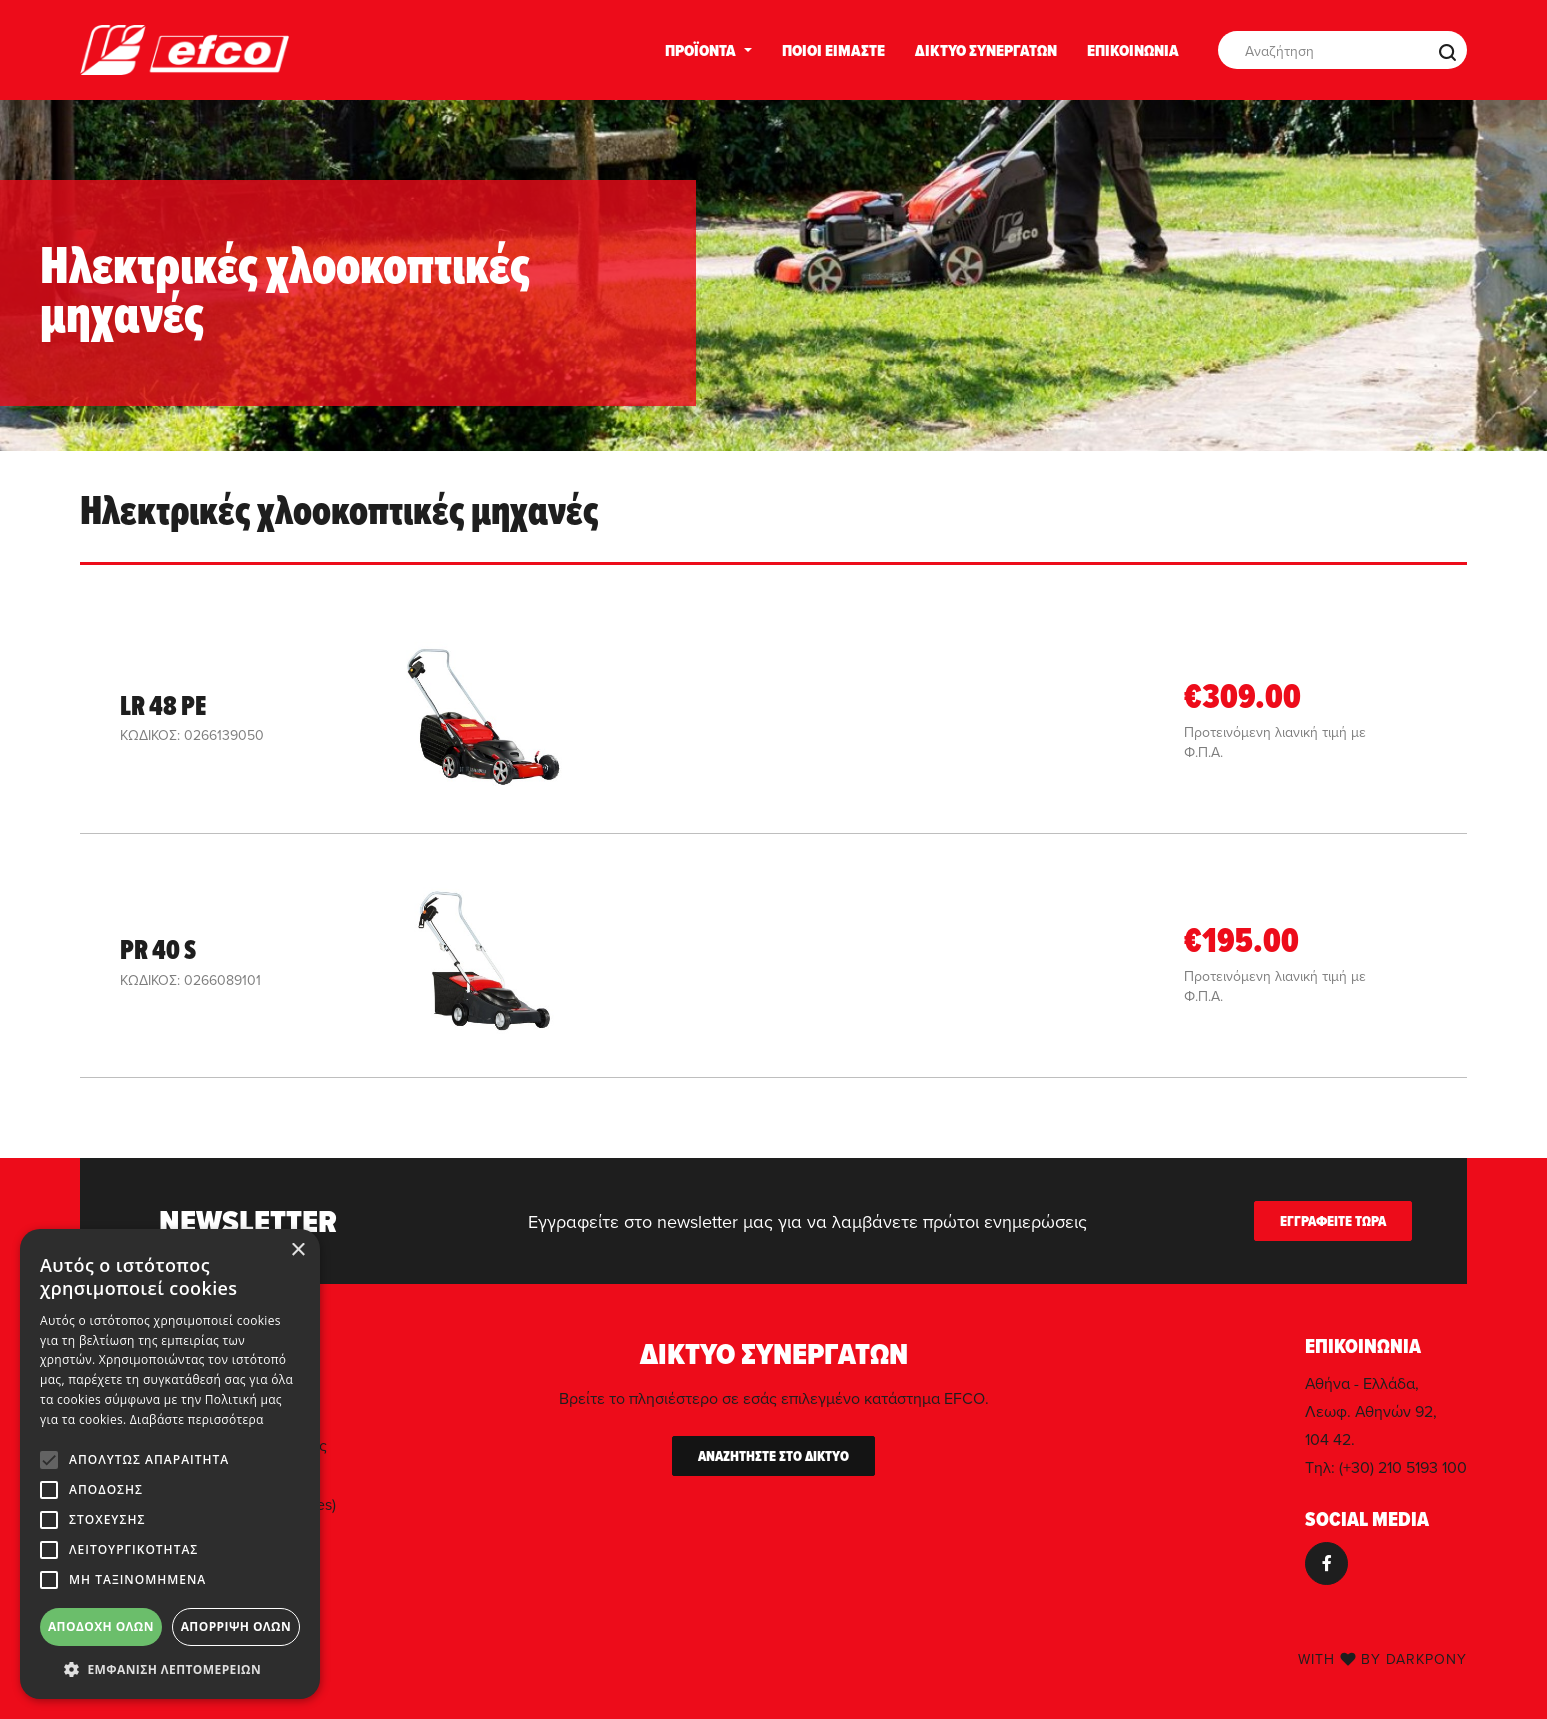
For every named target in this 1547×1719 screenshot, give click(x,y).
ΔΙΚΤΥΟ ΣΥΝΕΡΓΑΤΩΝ (986, 50)
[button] (170, 1669)
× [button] (297, 1250)
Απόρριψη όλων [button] (236, 1626)
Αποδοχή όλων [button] (101, 1626)
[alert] (170, 1464)
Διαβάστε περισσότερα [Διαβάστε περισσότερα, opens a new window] (197, 1419)
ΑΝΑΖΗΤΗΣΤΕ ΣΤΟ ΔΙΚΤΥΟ (773, 1456)
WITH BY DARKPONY (1382, 1659)
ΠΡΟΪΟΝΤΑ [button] (700, 50)
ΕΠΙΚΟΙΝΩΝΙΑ (1133, 50)
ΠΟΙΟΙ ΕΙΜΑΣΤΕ (833, 50)
